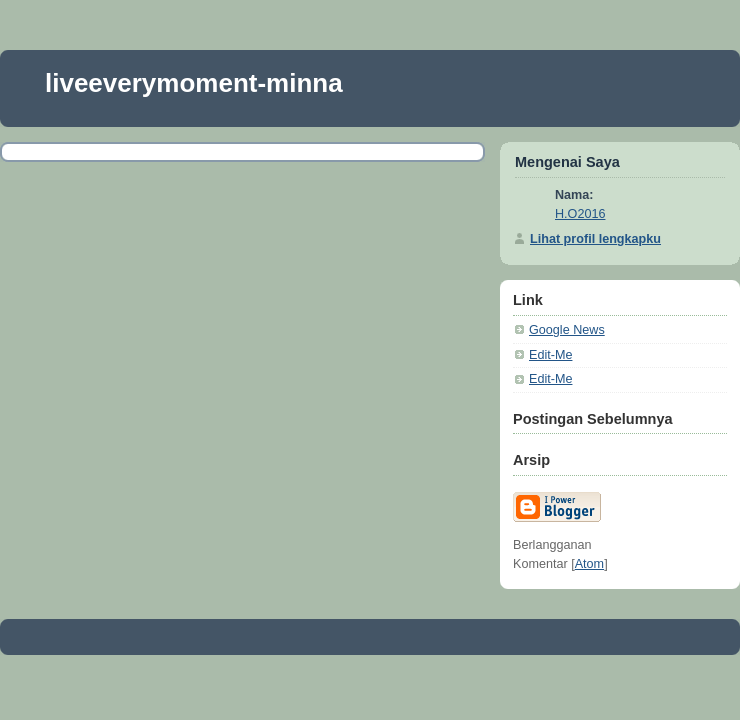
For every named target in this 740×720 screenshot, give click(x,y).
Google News (567, 330)
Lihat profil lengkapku (595, 239)
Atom (589, 564)
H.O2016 (580, 214)
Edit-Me (550, 355)
